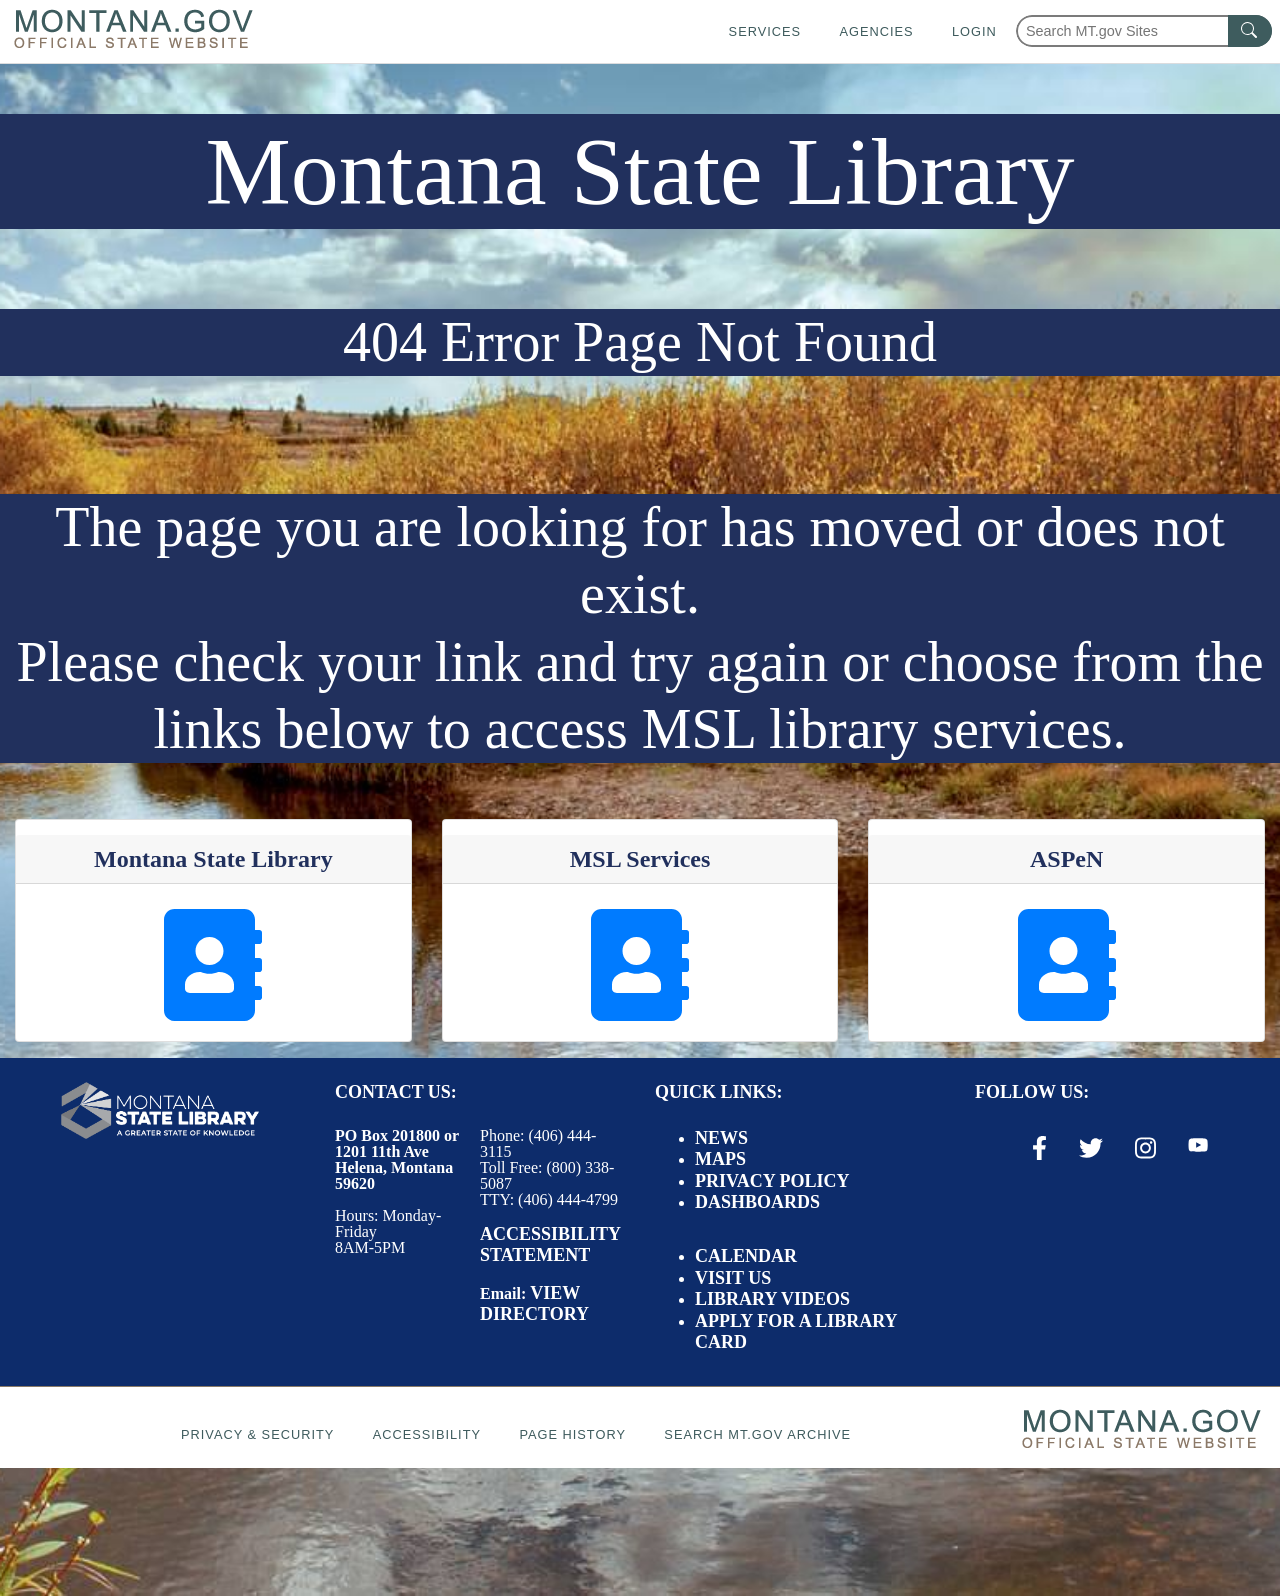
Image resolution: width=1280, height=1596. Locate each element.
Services (765, 31)
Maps (720, 1159)
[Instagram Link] (1145, 1148)
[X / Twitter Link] (1091, 1148)
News (721, 1138)
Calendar (746, 1256)
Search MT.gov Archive (757, 1434)
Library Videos (772, 1299)
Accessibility (427, 1434)
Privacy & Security (257, 1434)
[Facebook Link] (1039, 1148)
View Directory (534, 1304)
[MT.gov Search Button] (1250, 31)
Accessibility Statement (550, 1245)
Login (974, 31)
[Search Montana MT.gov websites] (1144, 31)
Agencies (876, 31)
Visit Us (733, 1278)
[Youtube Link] (1198, 1147)
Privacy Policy (772, 1181)
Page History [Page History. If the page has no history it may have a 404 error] (572, 1434)
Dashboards (757, 1202)
